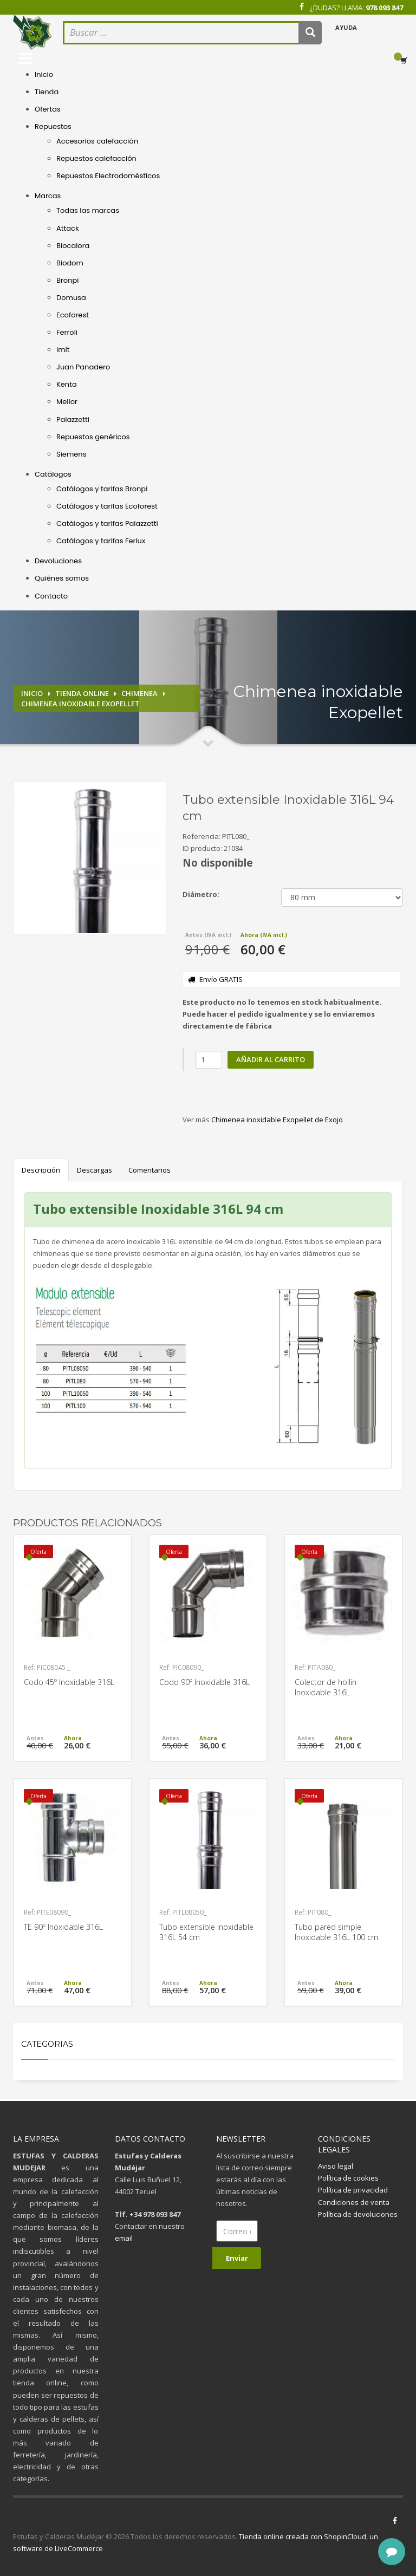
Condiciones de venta (353, 2202)
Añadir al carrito (270, 1059)
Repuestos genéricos (93, 437)
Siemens (71, 454)
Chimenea (139, 693)
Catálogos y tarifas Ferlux (100, 541)
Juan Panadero (83, 367)
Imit (63, 349)
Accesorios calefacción (97, 141)
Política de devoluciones (358, 2214)
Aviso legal (335, 2166)
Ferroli (66, 332)
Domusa (71, 297)
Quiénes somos (62, 578)
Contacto (51, 596)
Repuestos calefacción (96, 158)
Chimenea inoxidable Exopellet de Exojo (277, 1119)
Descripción (41, 1170)
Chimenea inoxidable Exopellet (80, 703)
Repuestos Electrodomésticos (108, 176)
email (124, 2238)
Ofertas (48, 109)
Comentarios (149, 1170)
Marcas (48, 196)
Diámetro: (201, 894)
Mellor (66, 401)
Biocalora (72, 245)
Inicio (44, 74)
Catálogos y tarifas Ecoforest (107, 506)
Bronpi (67, 280)
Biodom (69, 263)
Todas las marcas (87, 210)
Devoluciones (58, 561)
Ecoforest (72, 315)
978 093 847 (384, 7)
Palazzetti (72, 419)
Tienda (46, 92)
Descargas (94, 1170)
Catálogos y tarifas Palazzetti (107, 523)
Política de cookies (348, 2178)
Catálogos (53, 474)
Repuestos (53, 126)
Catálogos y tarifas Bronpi (101, 489)
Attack (67, 228)
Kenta (66, 384)
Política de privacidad (353, 2190)
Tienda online (82, 693)
